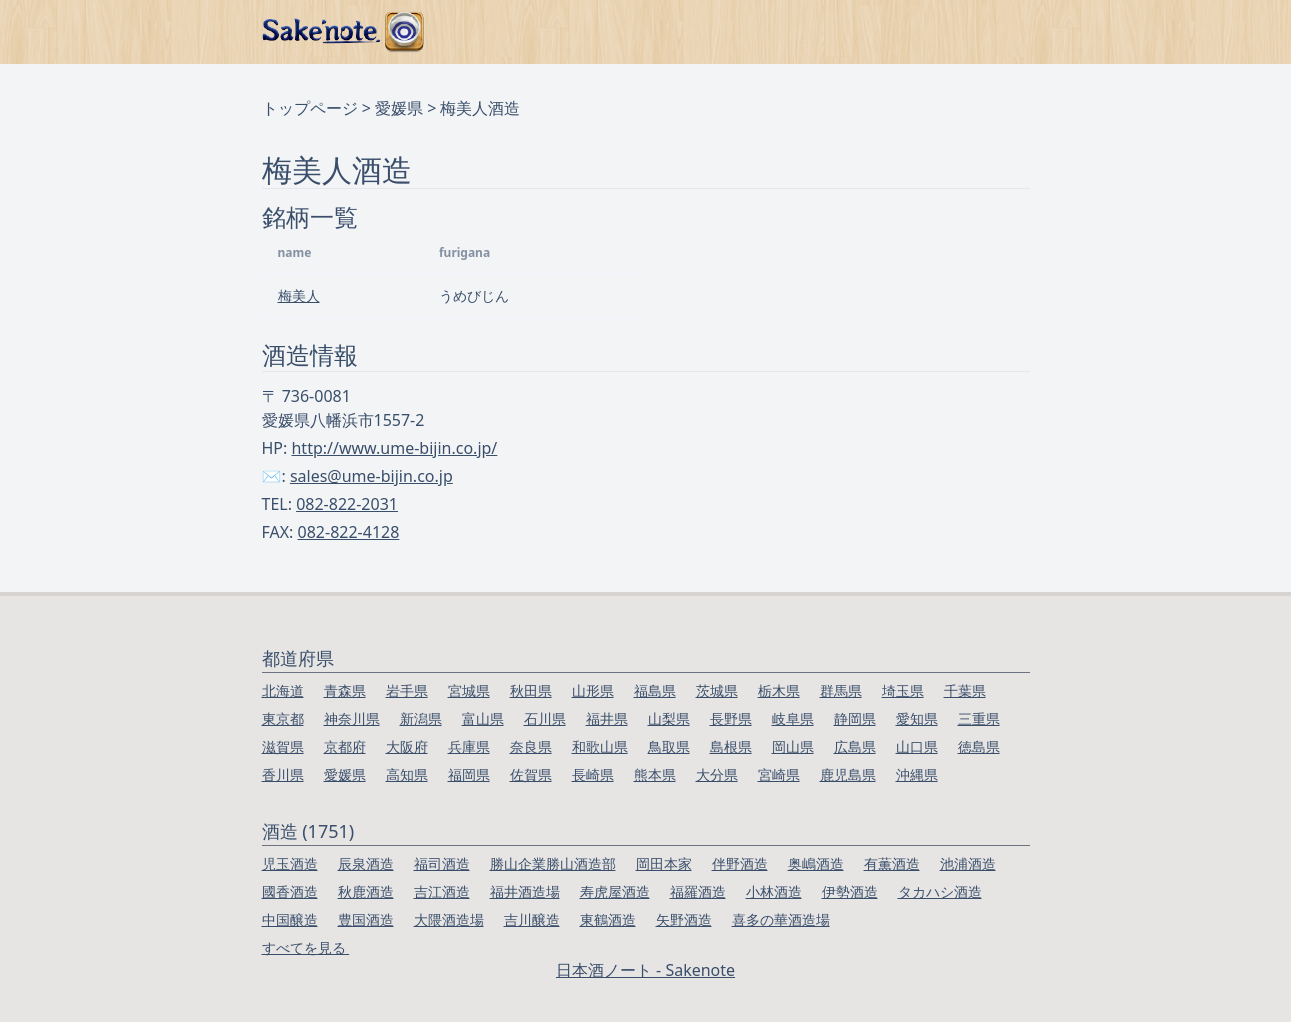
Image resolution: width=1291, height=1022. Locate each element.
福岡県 (469, 774)
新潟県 (421, 718)
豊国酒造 (366, 919)
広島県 (855, 746)
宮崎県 (779, 774)
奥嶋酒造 (816, 863)
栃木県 (779, 690)
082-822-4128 (349, 532)
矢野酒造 (684, 919)
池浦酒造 (968, 863)
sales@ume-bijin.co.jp (371, 476)
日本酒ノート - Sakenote (645, 970)
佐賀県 (531, 774)
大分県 (717, 774)
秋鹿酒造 (366, 891)
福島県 (655, 690)
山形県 (593, 690)
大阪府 (407, 746)
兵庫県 (469, 746)
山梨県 (669, 718)
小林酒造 (774, 891)
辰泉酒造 (366, 863)
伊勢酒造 (850, 891)
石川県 (545, 718)
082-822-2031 (347, 504)
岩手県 (407, 690)
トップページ (310, 108)
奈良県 (531, 746)
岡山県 (793, 746)
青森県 (345, 690)
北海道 (283, 690)
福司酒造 (442, 863)
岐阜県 (793, 718)
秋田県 (531, 690)
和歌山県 (600, 746)
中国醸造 (290, 919)
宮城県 (469, 690)
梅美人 (299, 295)
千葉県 (965, 690)
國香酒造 (290, 891)
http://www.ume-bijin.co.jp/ (394, 448)
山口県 (917, 746)
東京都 (283, 718)
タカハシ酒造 (940, 891)
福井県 (607, 718)
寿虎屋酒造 (615, 891)
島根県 (731, 746)
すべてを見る (306, 947)
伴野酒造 (740, 863)
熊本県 (655, 774)
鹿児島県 (848, 774)
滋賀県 (283, 746)
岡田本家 (664, 863)
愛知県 (917, 718)
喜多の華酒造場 (781, 919)
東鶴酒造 (608, 919)
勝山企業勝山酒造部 (553, 863)
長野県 (731, 718)
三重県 (979, 718)
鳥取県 (669, 746)
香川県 (283, 774)
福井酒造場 (525, 891)
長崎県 (593, 774)
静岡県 (855, 718)
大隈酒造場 (449, 919)
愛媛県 (399, 108)
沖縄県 (917, 774)
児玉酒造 (290, 863)
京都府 (345, 746)
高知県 (407, 774)
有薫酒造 (892, 863)
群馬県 (841, 690)
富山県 (483, 718)
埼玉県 (903, 690)
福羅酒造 (698, 891)
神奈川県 (352, 718)
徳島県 (979, 746)
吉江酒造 (442, 891)
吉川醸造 (532, 919)
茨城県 (717, 690)
